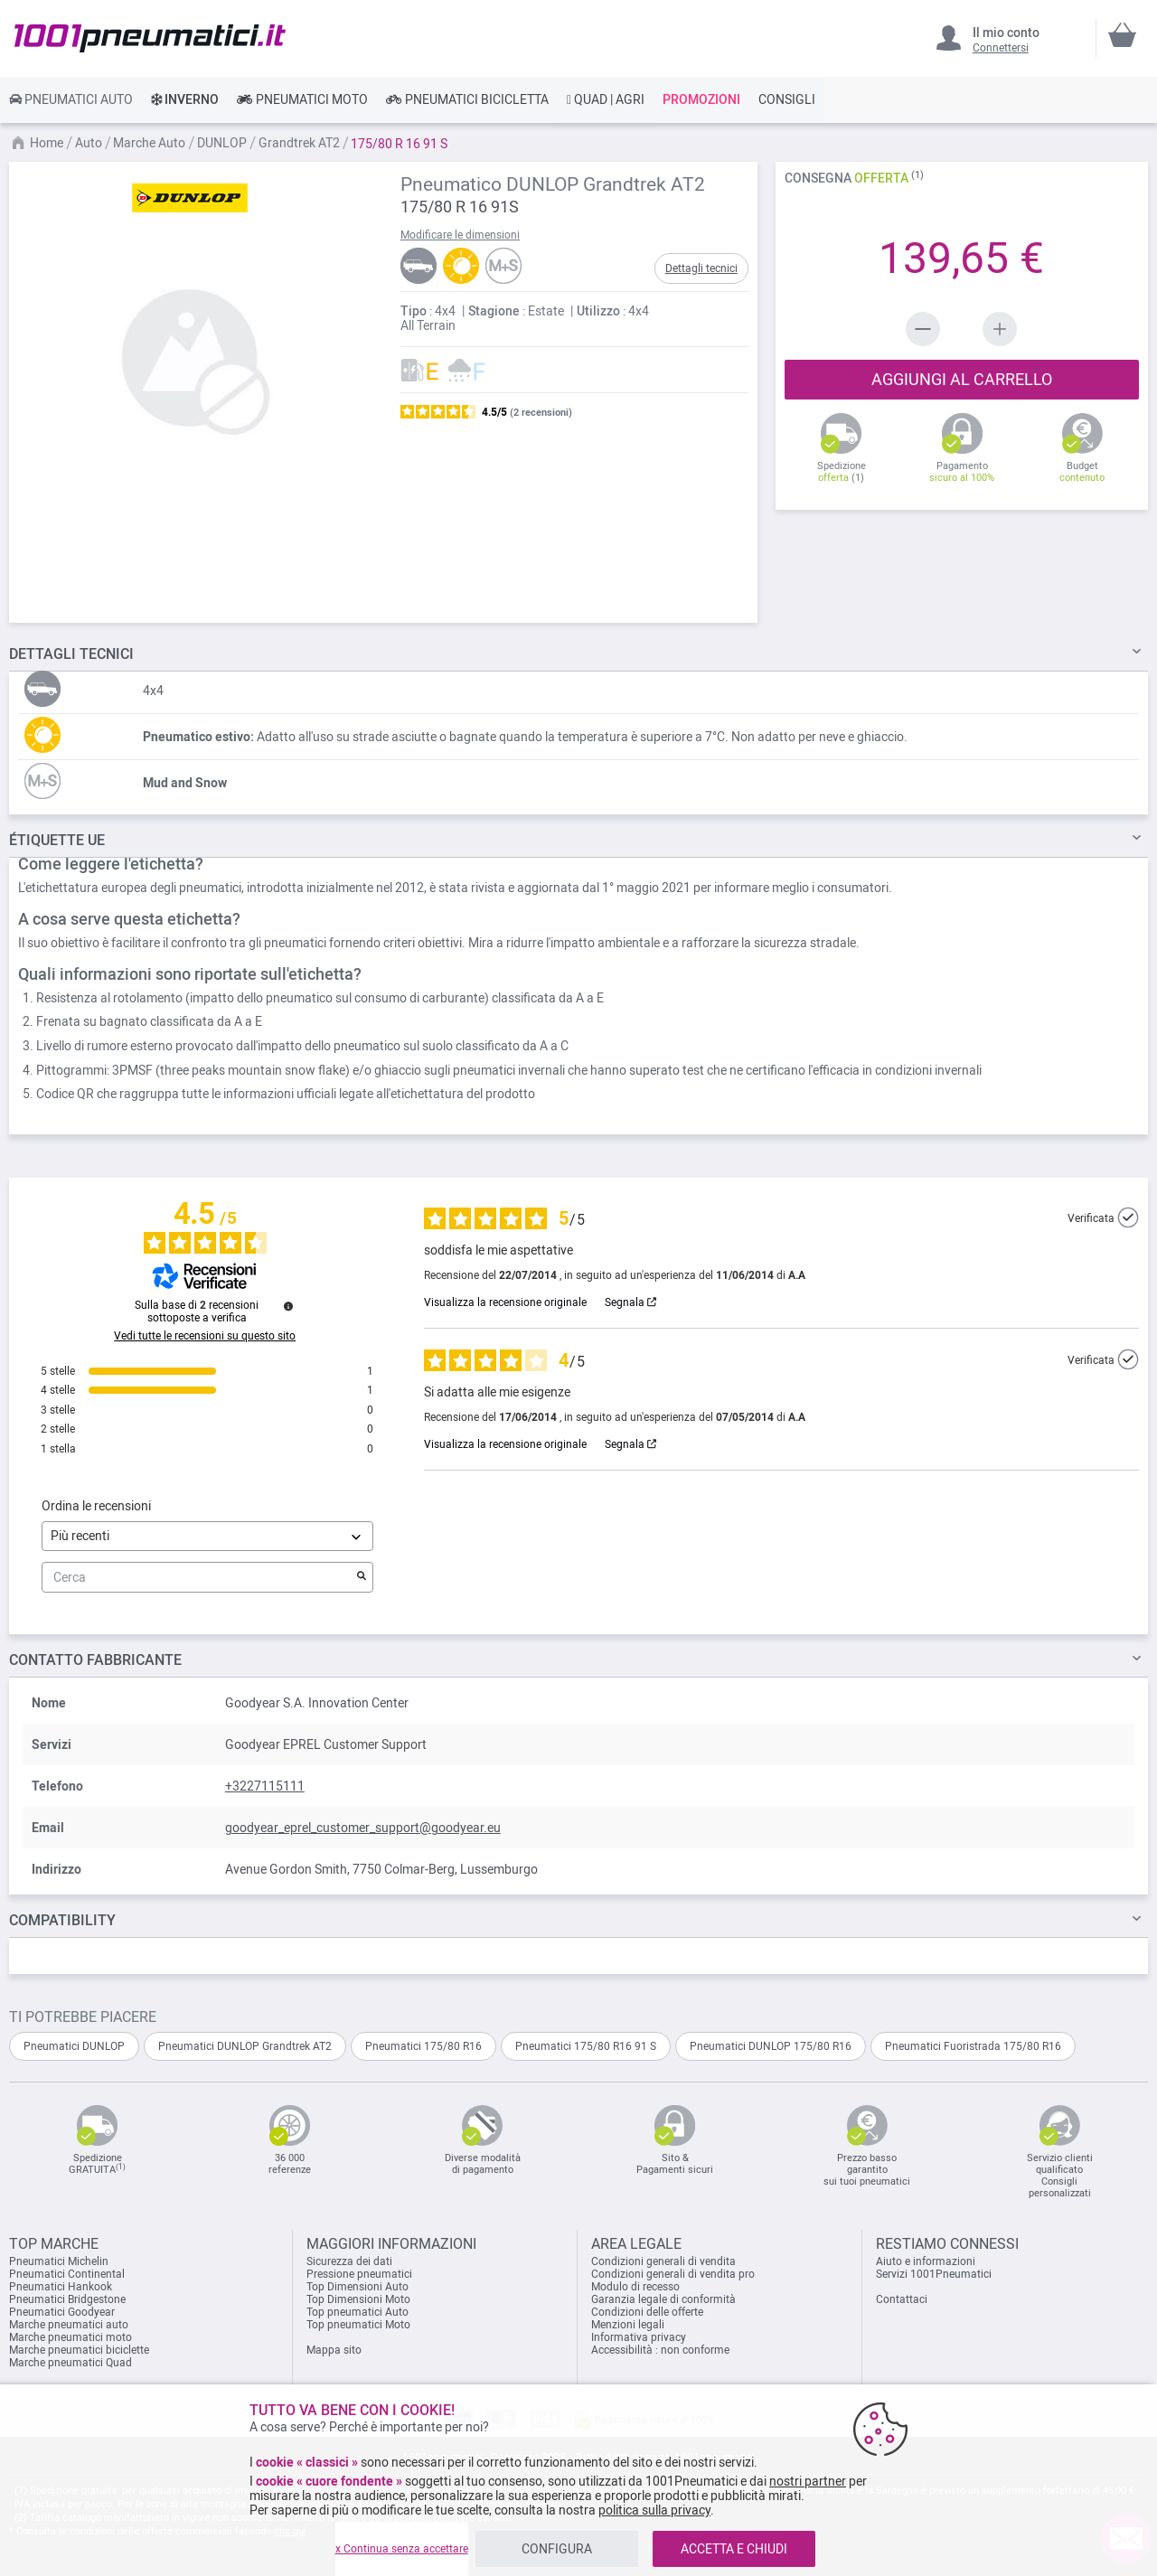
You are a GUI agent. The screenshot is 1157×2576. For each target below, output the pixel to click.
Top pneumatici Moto (358, 2324)
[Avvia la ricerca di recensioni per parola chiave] (361, 1577)
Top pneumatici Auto (357, 2312)
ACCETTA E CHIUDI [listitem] (734, 2549)
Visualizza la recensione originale (505, 1302)
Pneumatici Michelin (60, 2261)
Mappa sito (334, 2350)
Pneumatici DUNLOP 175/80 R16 (770, 2046)
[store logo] (150, 38)
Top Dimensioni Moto (358, 2299)
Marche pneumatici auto (68, 2324)
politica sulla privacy (654, 2510)
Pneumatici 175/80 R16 (423, 2046)
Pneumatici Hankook (60, 2286)
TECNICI (71, 654)
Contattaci (901, 2299)
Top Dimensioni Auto (357, 2286)
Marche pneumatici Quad (70, 2362)
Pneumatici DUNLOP (74, 2046)
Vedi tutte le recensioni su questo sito (205, 1336)
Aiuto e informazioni (925, 2261)
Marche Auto (150, 143)
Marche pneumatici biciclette (79, 2350)
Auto (90, 143)
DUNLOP (223, 143)
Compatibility (62, 1920)
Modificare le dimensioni (460, 235)
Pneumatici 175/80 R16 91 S (585, 2046)
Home (48, 143)
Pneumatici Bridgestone (67, 2299)
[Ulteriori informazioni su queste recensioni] (288, 1306)
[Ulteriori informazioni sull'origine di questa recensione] (1128, 1217)
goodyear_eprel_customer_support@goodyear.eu (363, 1827)
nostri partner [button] (807, 2481)
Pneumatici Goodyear (62, 2312)
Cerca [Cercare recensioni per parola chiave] (198, 1578)
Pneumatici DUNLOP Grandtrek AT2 (245, 2046)
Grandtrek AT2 (301, 143)
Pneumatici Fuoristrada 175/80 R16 (973, 2046)
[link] (71, 99)
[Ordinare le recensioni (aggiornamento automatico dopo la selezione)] (207, 1536)
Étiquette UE (57, 840)
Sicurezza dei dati (349, 2261)
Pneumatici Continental (67, 2274)
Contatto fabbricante (95, 1660)
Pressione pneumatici (359, 2274)
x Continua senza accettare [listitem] (401, 2549)
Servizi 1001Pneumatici (934, 2274)
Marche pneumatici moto (70, 2337)
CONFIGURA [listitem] (557, 2549)
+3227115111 (265, 1786)
